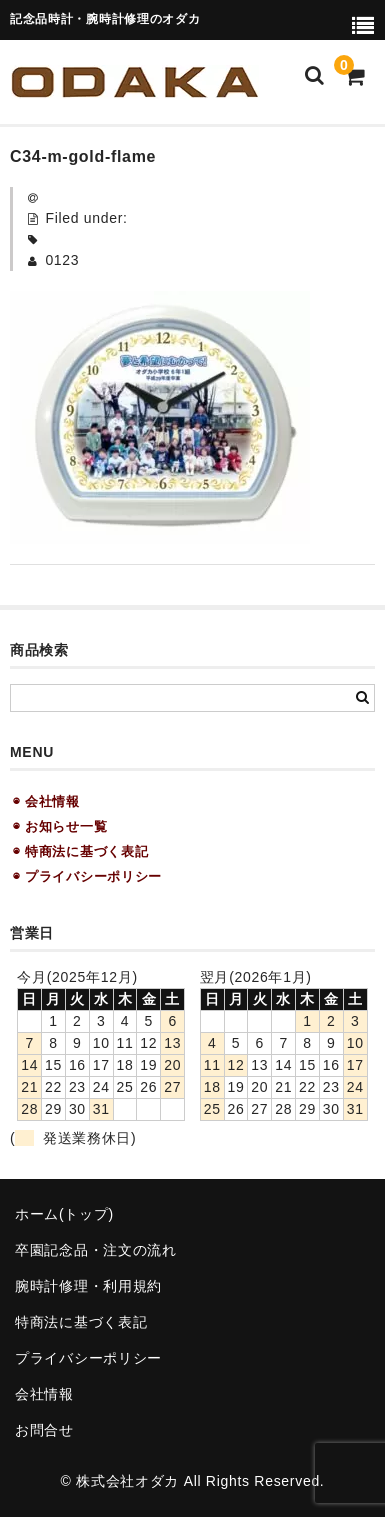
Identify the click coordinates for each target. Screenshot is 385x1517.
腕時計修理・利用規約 (88, 1286)
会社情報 (44, 1394)
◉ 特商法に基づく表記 (80, 851)
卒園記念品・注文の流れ (96, 1250)
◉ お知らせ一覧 (60, 826)
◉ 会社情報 (46, 801)
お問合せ (44, 1430)
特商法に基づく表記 (81, 1322)
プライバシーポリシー (88, 1358)
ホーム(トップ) (64, 1214)
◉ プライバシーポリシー (87, 876)
